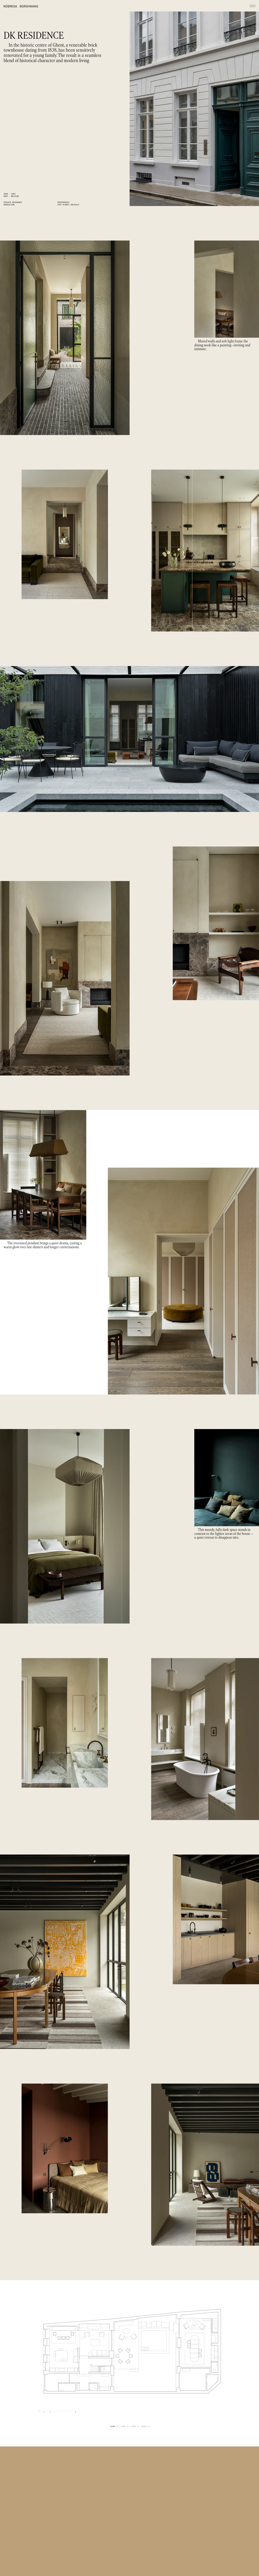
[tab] (114, 2426)
